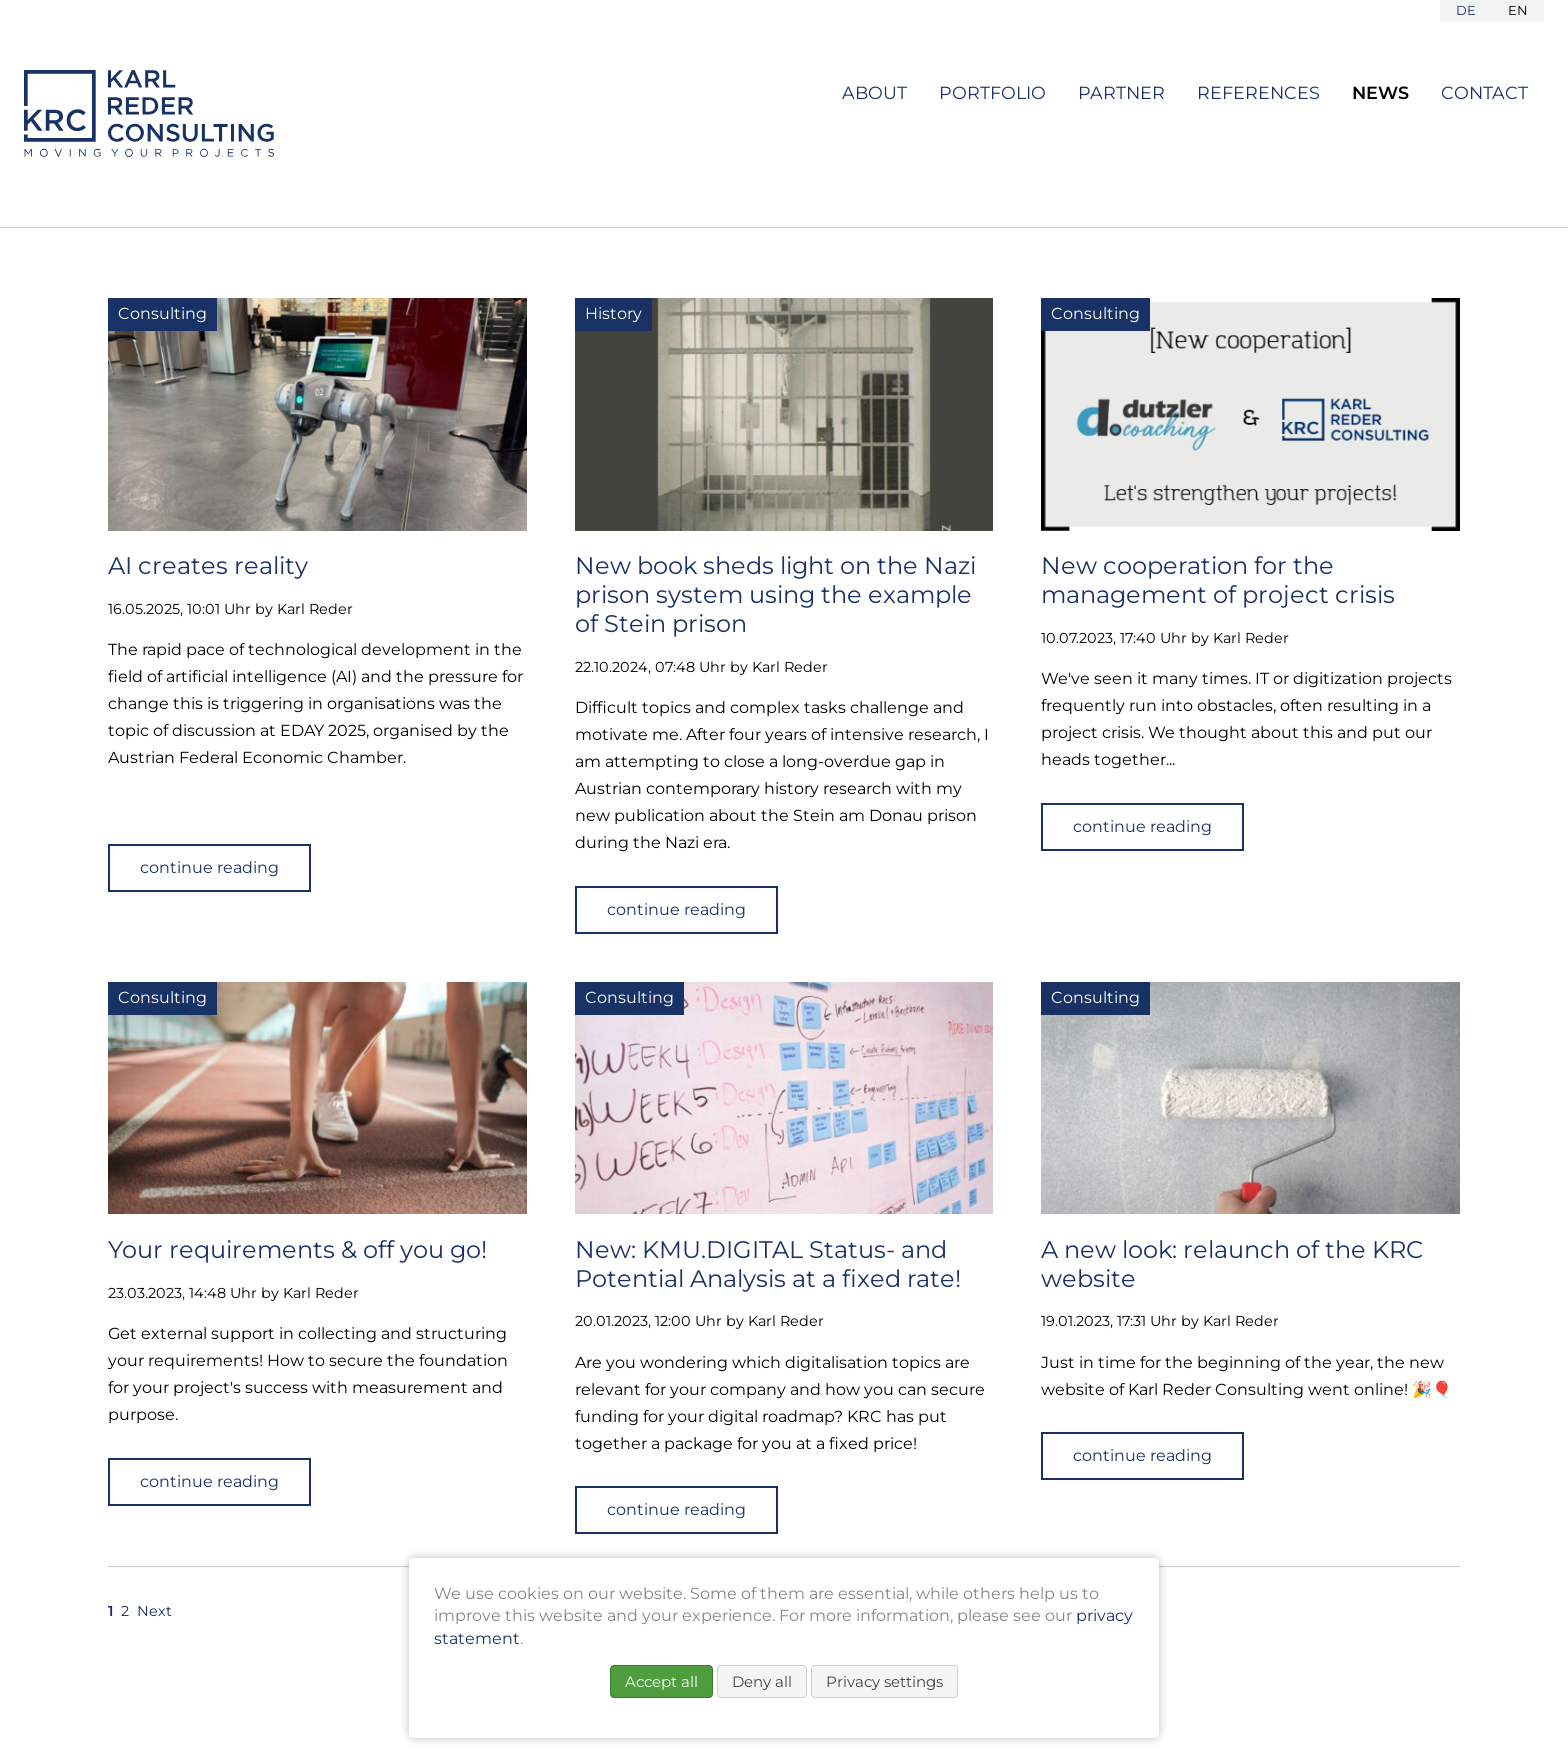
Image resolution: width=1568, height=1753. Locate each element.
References (1258, 92)
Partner (1121, 92)
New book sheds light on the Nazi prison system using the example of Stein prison (775, 594)
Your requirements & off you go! (297, 1249)
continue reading (209, 867)
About (874, 92)
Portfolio (992, 92)
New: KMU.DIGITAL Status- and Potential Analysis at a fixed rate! (768, 1264)
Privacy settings (884, 1681)
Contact (1484, 92)
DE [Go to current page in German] (1466, 10)
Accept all (661, 1681)
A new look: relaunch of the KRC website (1232, 1264)
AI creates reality (208, 565)
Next (154, 1611)
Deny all (762, 1681)
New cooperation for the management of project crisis (1218, 580)
